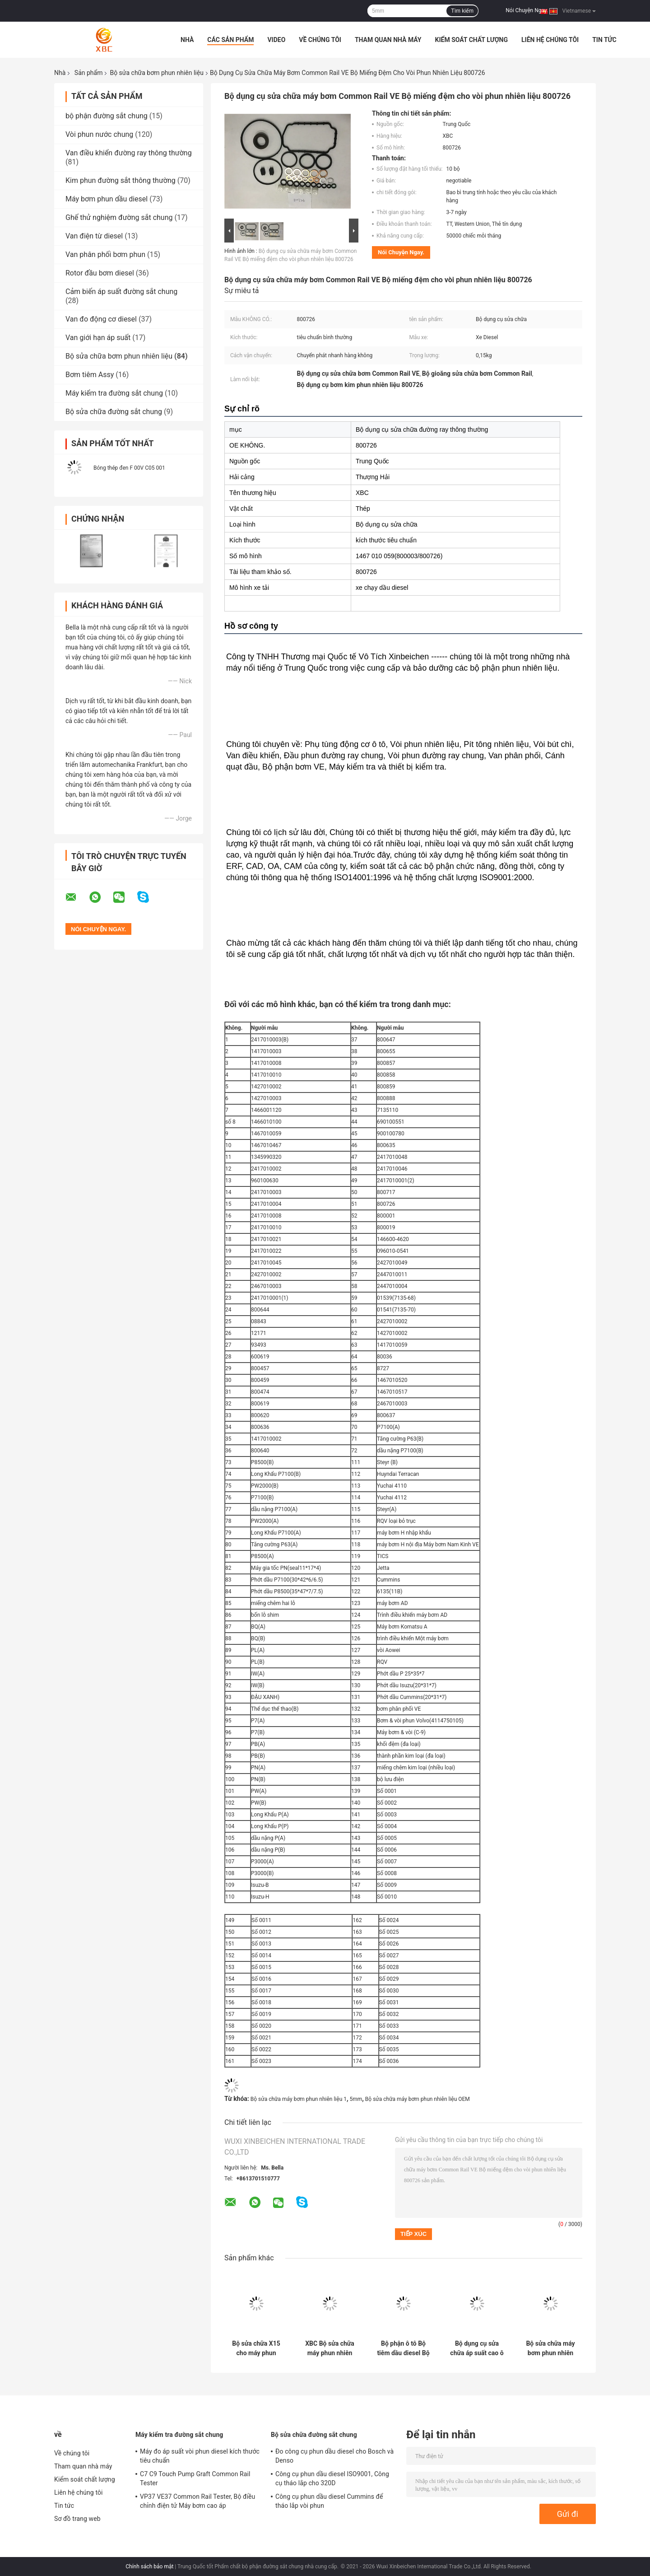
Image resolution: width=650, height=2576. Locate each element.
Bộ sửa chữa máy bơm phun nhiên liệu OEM (417, 2099)
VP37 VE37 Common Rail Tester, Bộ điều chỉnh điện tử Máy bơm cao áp (197, 2501)
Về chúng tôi (320, 39)
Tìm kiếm (462, 11)
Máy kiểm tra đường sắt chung (114, 393)
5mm (356, 2099)
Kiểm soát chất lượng (471, 39)
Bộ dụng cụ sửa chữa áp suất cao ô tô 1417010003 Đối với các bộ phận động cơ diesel (477, 2348)
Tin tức (604, 39)
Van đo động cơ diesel (101, 319)
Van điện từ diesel (94, 236)
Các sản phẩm (230, 39)
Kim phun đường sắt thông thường (120, 180)
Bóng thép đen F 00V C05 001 (129, 468)
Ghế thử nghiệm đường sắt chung (118, 217)
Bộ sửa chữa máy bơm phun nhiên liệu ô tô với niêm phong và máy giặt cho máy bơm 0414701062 (550, 2348)
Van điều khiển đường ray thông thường (128, 153)
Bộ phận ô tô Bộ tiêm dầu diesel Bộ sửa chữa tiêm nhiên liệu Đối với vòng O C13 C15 (403, 2348)
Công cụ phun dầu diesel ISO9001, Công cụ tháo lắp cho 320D (332, 2478)
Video (276, 39)
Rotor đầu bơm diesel (99, 273)
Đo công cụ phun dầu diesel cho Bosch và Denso (334, 2456)
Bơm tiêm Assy (89, 374)
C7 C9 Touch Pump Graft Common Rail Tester (195, 2478)
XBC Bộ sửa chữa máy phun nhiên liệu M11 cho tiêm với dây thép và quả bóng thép (329, 2348)
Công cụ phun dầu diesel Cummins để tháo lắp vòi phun (329, 2501)
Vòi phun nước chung (99, 134)
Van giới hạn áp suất (97, 337)
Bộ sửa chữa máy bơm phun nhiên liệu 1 (299, 2099)
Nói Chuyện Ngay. (527, 10)
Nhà (187, 39)
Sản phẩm (88, 72)
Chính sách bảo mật (149, 2566)
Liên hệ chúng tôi (550, 39)
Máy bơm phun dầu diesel (106, 199)
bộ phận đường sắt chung (106, 116)
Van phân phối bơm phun (105, 254)
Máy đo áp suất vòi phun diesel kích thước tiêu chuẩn (200, 2456)
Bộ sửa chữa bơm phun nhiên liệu (156, 72)
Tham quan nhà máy (388, 39)
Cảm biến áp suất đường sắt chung (121, 291)
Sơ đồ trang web (77, 2518)
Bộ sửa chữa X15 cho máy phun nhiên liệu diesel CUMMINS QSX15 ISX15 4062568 (256, 2348)
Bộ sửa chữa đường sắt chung (113, 411)
